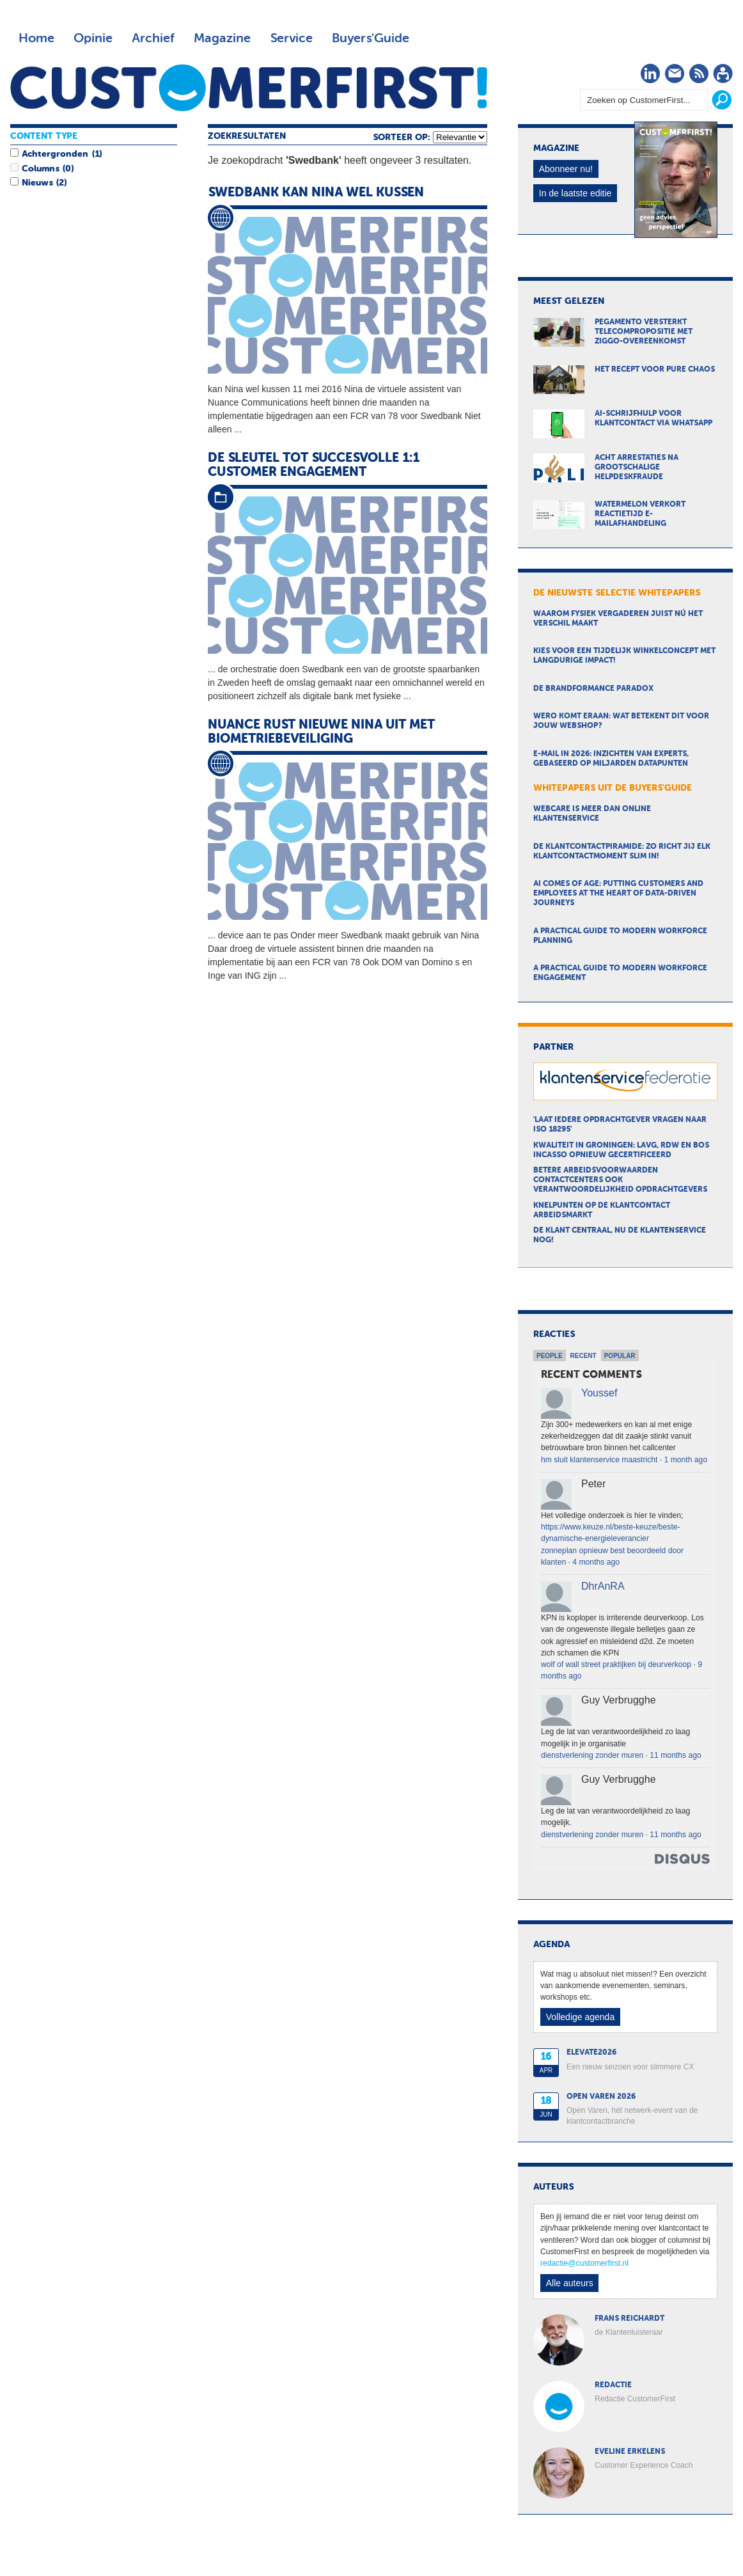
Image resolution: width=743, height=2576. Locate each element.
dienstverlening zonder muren (592, 1755)
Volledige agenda (580, 2017)
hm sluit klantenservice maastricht (599, 1459)
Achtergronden (55, 154)
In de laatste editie (575, 193)
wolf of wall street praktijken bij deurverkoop (616, 1664)
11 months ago (675, 1755)
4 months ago (596, 1562)
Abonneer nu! (566, 169)
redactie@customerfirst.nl (584, 2263)
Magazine (222, 38)
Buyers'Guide (370, 38)
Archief (153, 38)
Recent (583, 1355)
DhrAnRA (603, 1586)
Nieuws (37, 182)
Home (36, 38)
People (549, 1355)
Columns (40, 168)
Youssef (599, 1392)
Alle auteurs (569, 2283)
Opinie (93, 38)
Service (291, 38)
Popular (620, 1355)
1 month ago (686, 1459)
